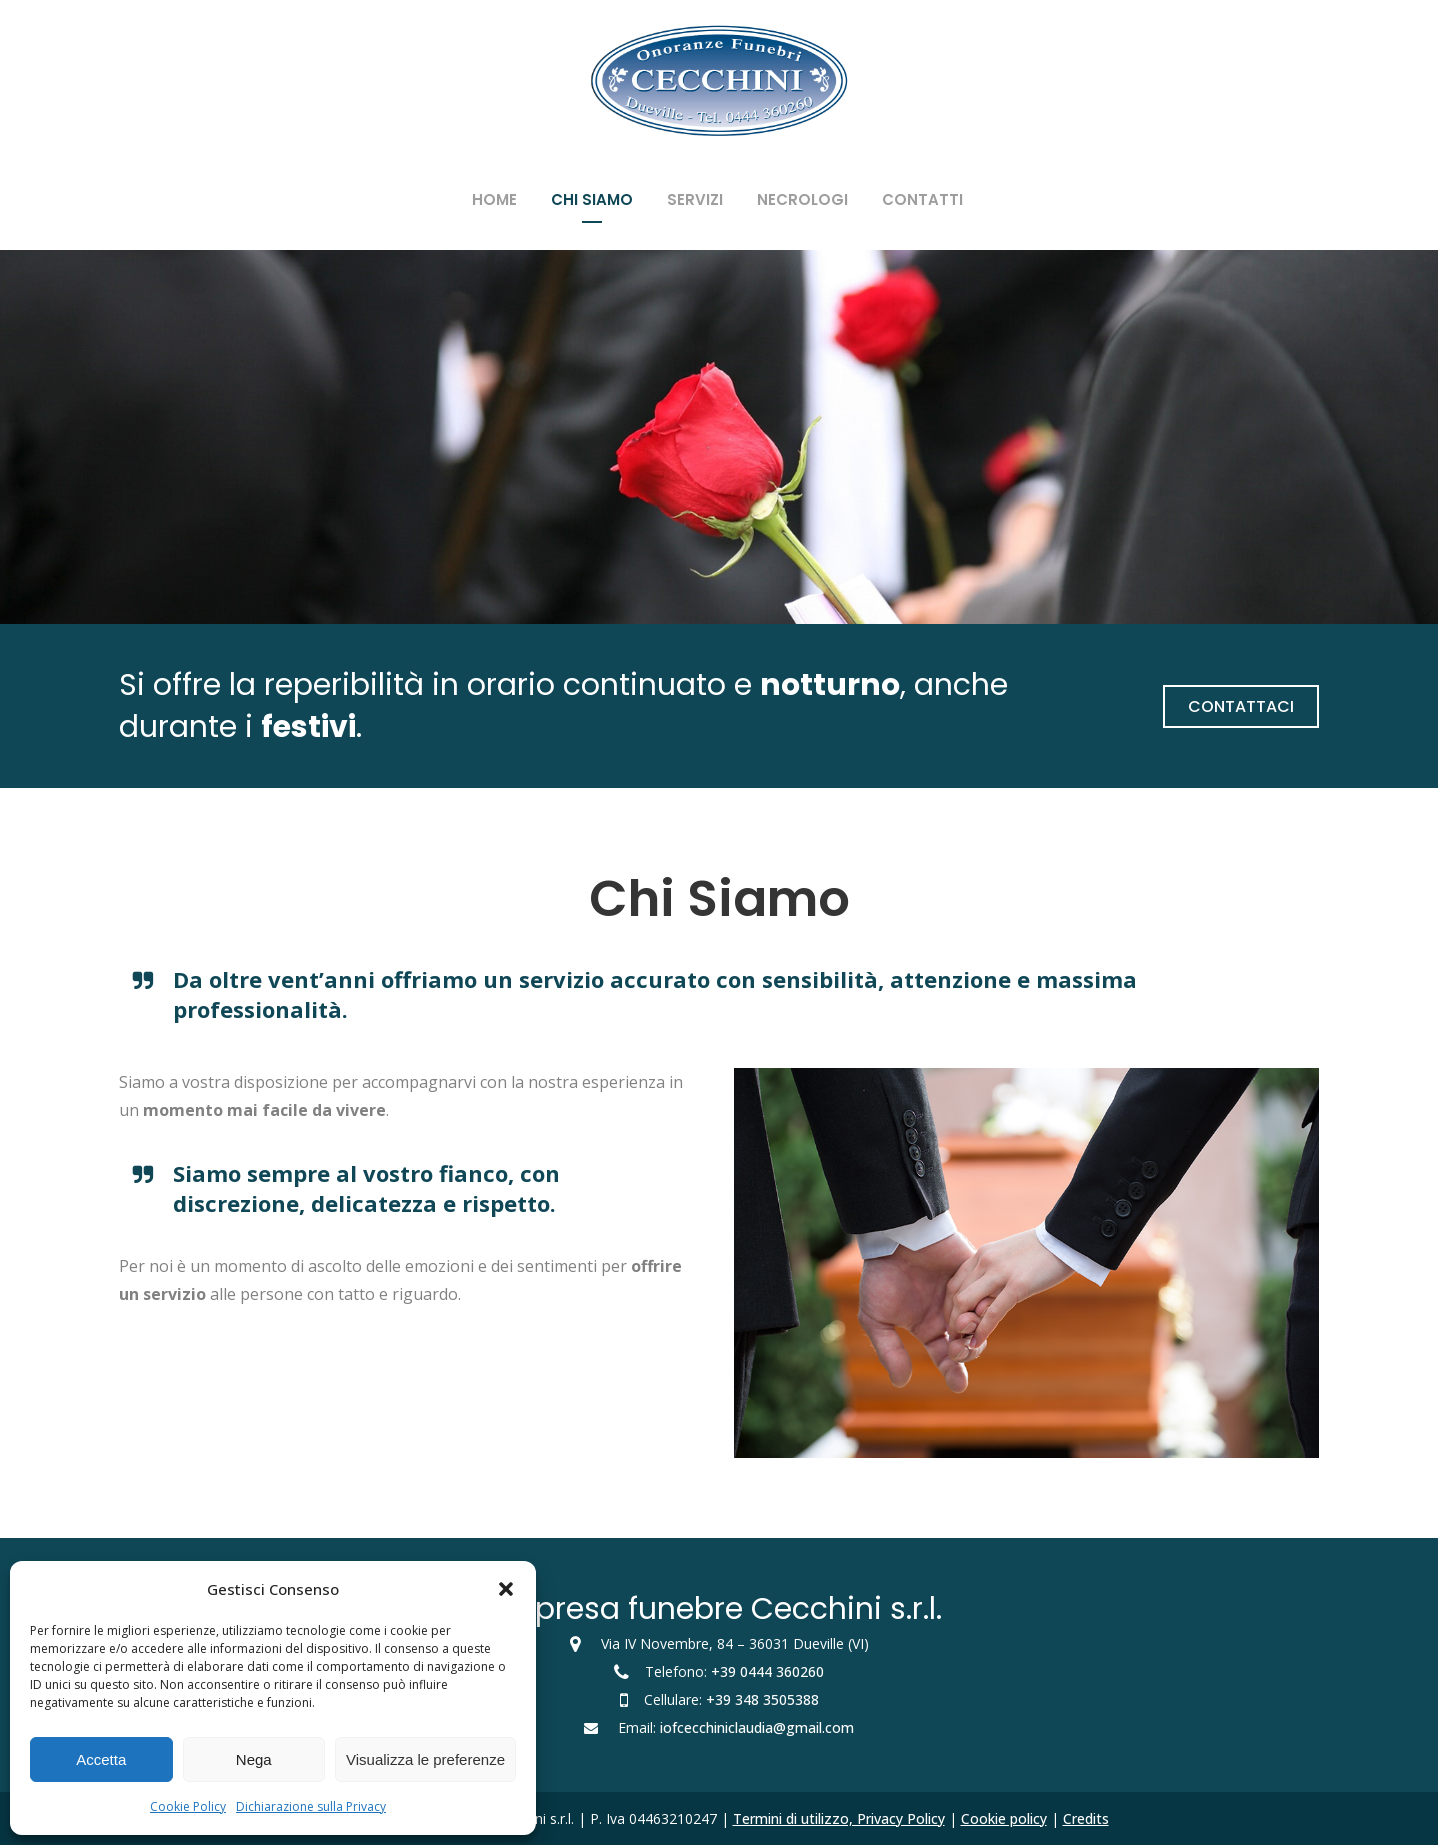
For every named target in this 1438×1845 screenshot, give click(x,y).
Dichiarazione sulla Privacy (311, 1806)
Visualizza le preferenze (425, 1759)
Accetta (101, 1759)
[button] (506, 1589)
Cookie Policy (188, 1806)
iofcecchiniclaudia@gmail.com (757, 1727)
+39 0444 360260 (767, 1671)
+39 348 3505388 (762, 1699)
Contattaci (1241, 706)
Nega (254, 1759)
